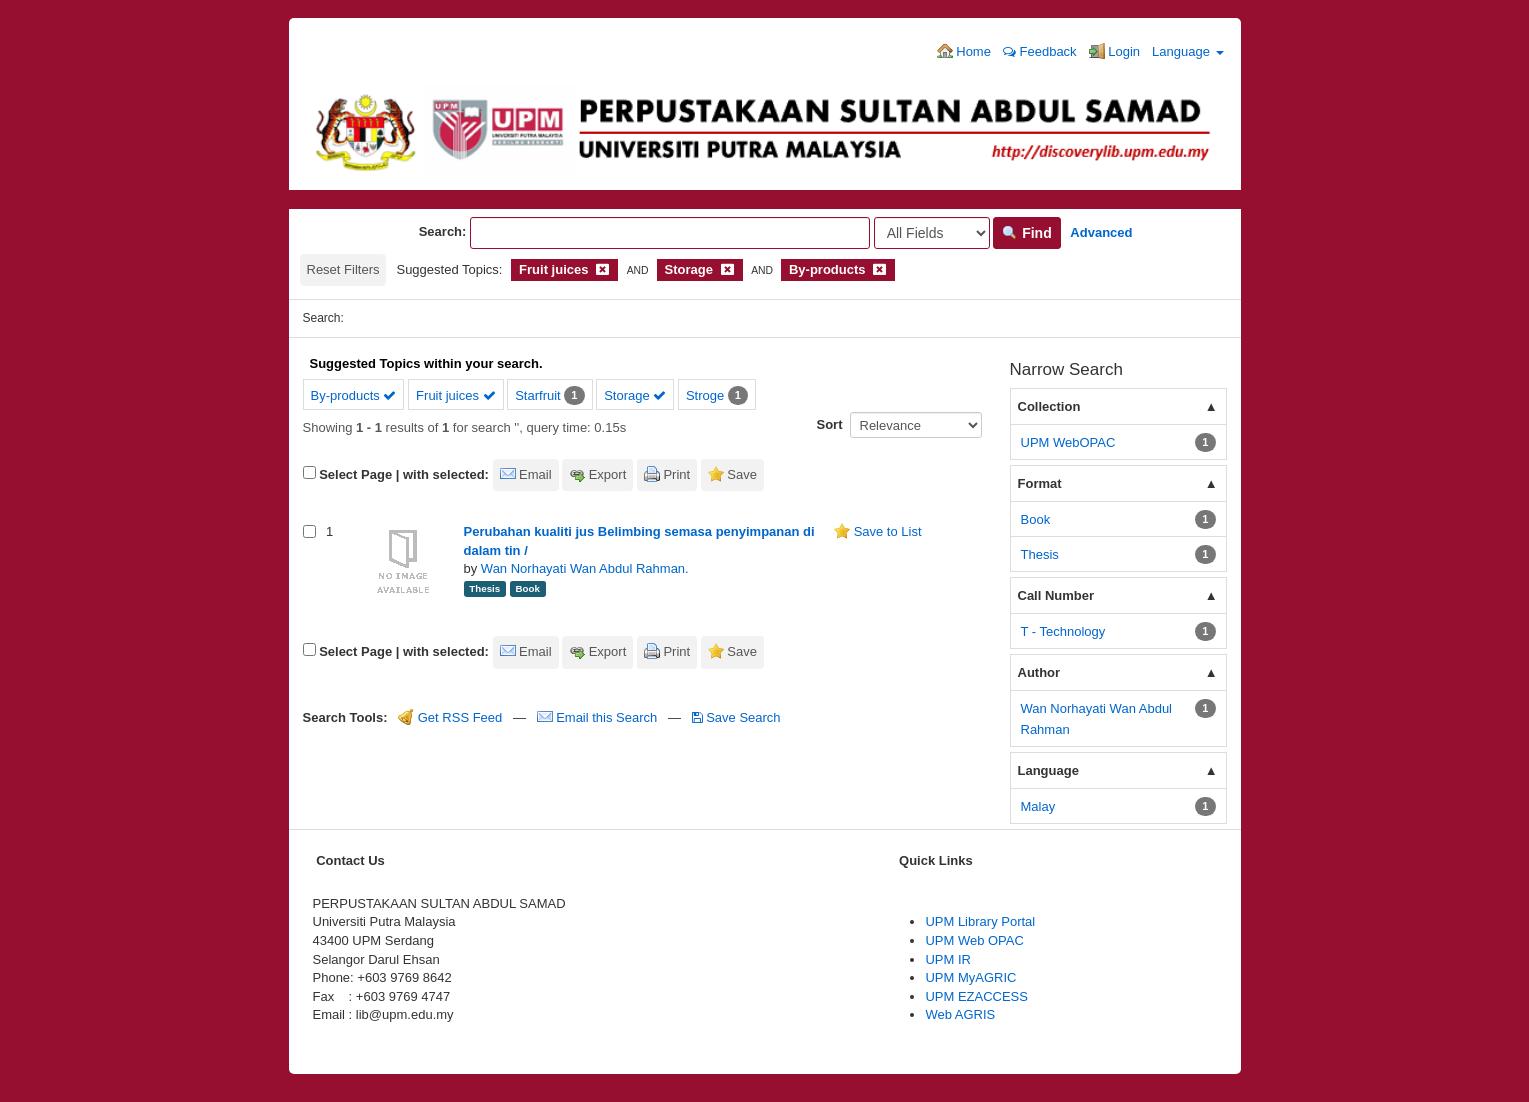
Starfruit (538, 395)
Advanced (1101, 232)
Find (1026, 233)
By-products (354, 395)
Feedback (1040, 51)
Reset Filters (343, 269)
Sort (830, 424)
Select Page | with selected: (404, 474)
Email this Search (599, 717)
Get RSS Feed (450, 717)
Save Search (736, 717)
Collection (1049, 406)
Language (1187, 51)
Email (535, 474)
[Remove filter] (602, 269)
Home (964, 51)
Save (742, 474)
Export (608, 474)
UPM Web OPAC (974, 940)
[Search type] (932, 233)
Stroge (705, 395)
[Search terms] (670, 233)
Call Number (1056, 595)
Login (1114, 51)
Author (1039, 672)
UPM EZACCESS (976, 996)
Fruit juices (455, 395)
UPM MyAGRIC (970, 977)
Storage (635, 395)
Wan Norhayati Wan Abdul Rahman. (585, 568)
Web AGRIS (960, 1014)
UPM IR (948, 959)
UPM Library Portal (980, 921)
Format (1040, 483)
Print (676, 474)
